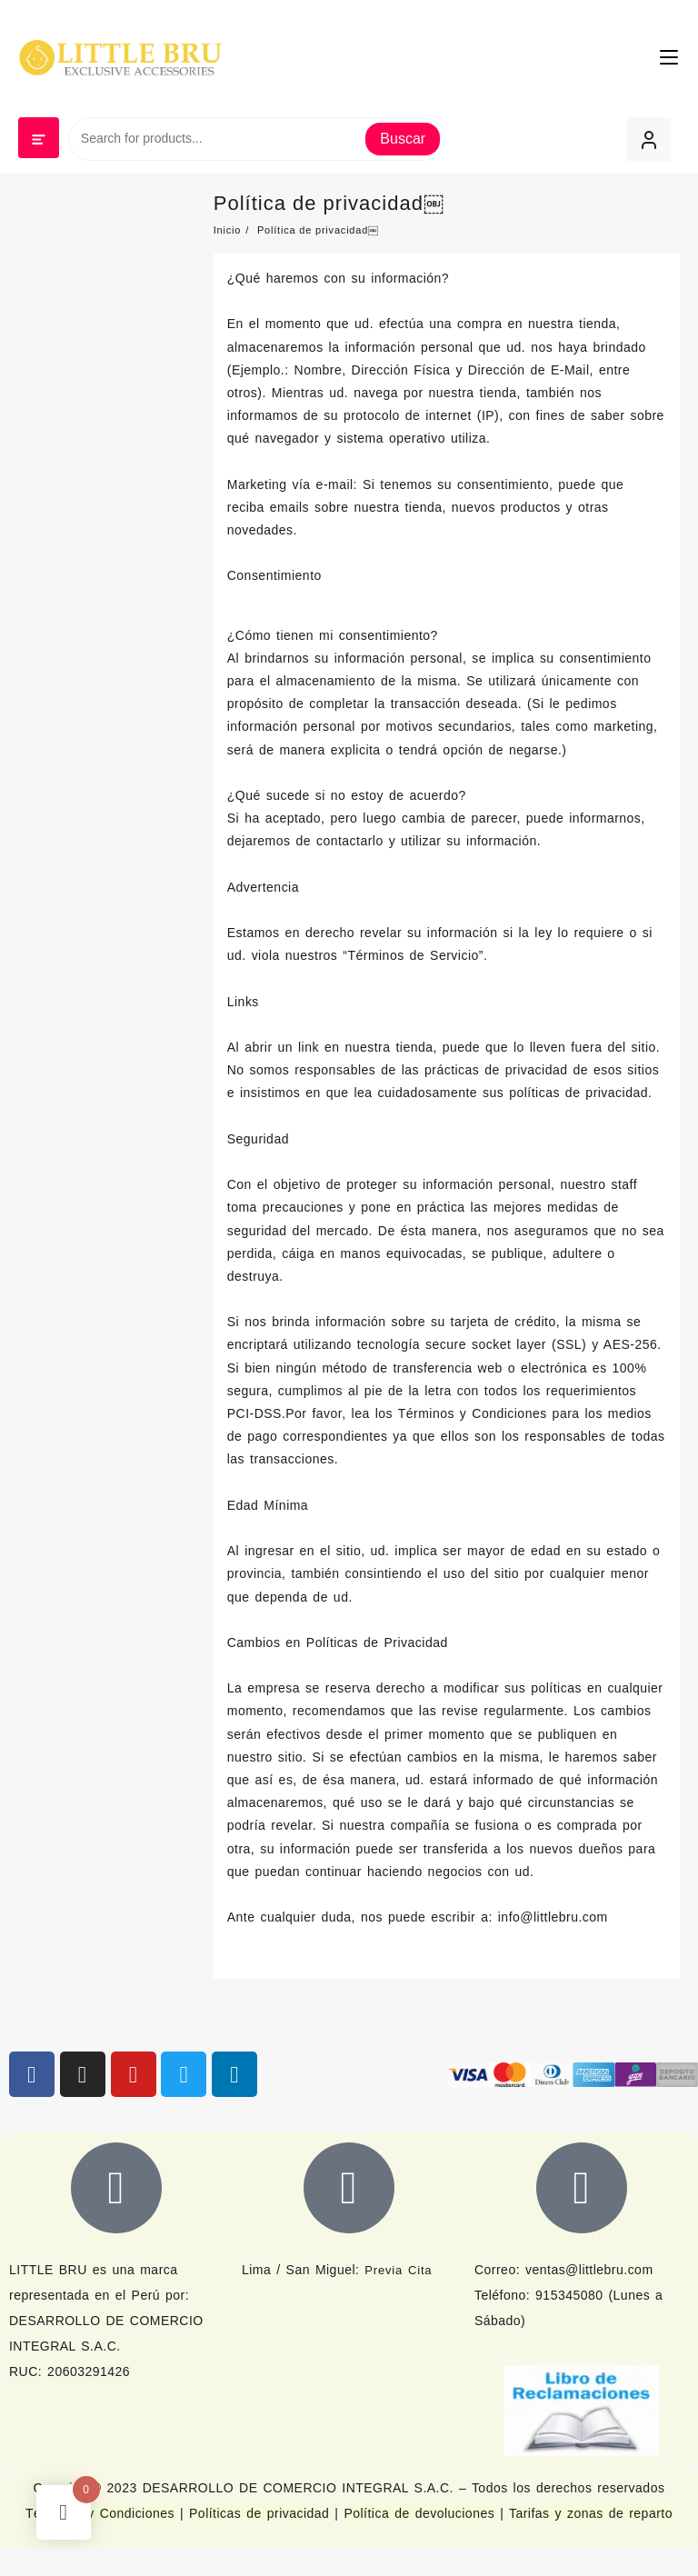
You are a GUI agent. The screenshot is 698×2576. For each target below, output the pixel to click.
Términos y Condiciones (102, 2513)
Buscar (402, 138)
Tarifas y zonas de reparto (591, 2513)
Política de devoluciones (419, 2513)
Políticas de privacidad (259, 2513)
